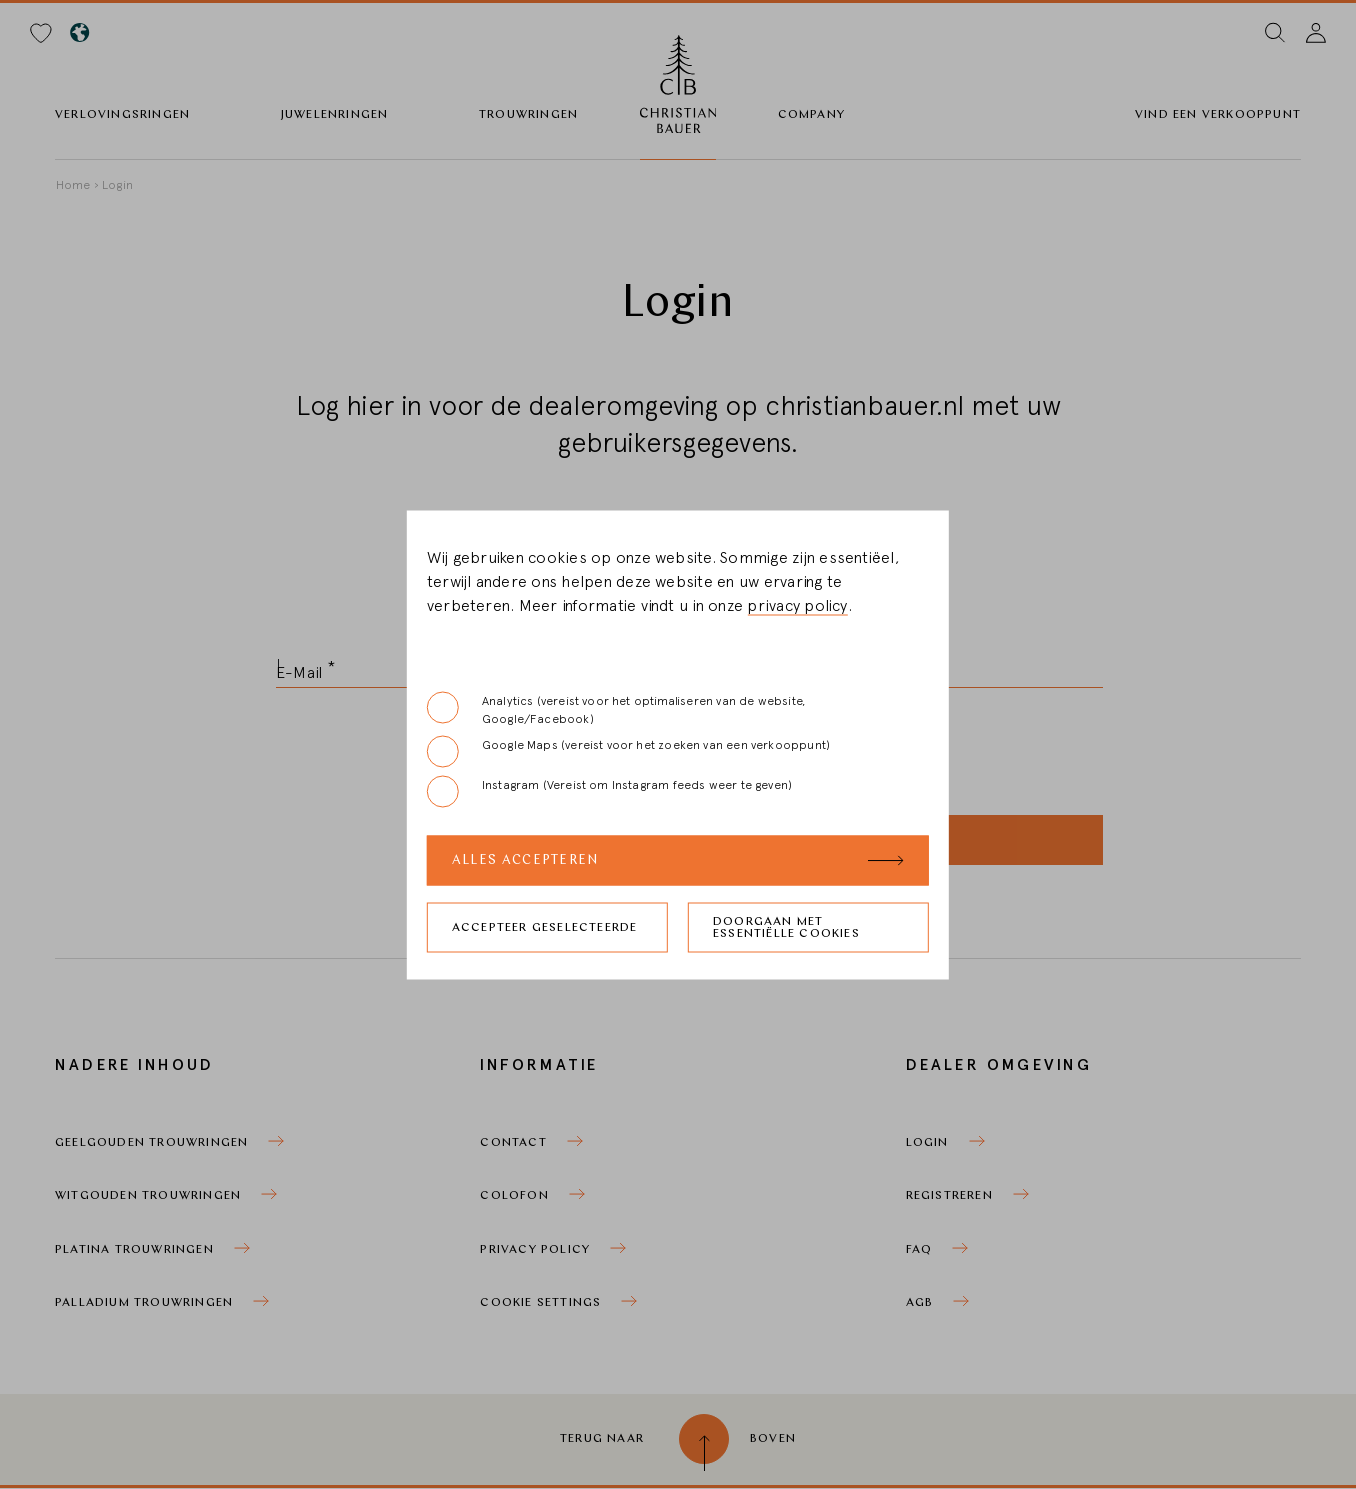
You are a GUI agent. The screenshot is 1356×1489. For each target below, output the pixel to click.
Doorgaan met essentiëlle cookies (786, 927)
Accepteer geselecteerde (545, 927)
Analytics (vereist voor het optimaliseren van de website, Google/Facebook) (616, 707)
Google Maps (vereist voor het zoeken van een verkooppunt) (628, 751)
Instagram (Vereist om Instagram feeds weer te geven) (609, 791)
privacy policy (797, 605)
